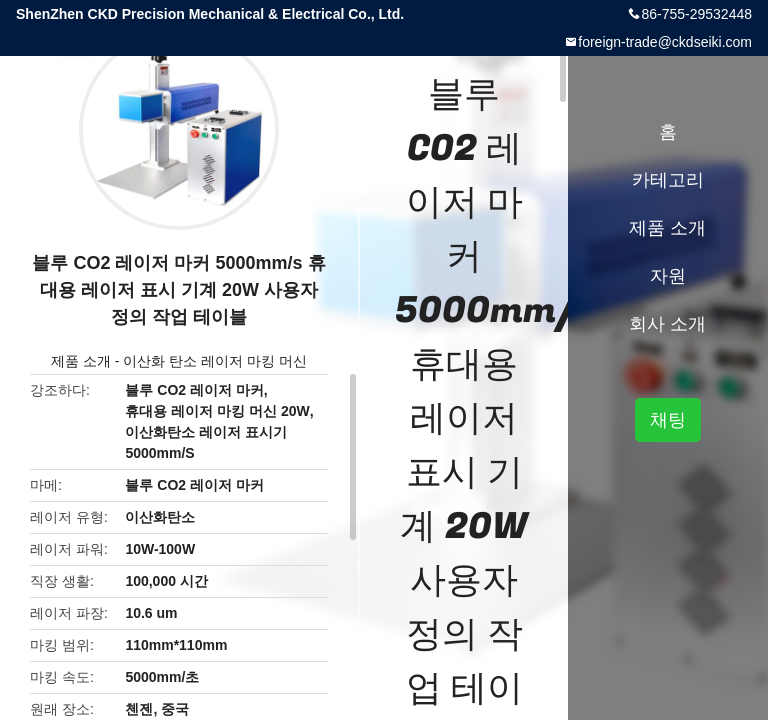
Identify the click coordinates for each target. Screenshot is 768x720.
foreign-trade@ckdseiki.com (665, 42)
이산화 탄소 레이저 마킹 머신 (215, 361)
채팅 (668, 420)
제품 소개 (81, 361)
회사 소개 (667, 324)
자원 (668, 276)
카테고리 (668, 180)
